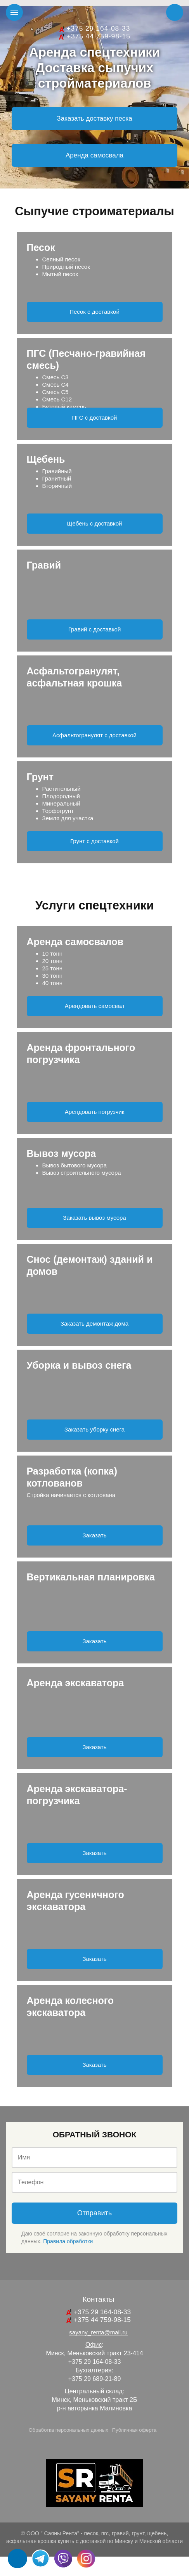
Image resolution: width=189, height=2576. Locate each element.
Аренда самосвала (94, 155)
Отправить (94, 2213)
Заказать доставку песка (94, 118)
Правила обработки (68, 2241)
